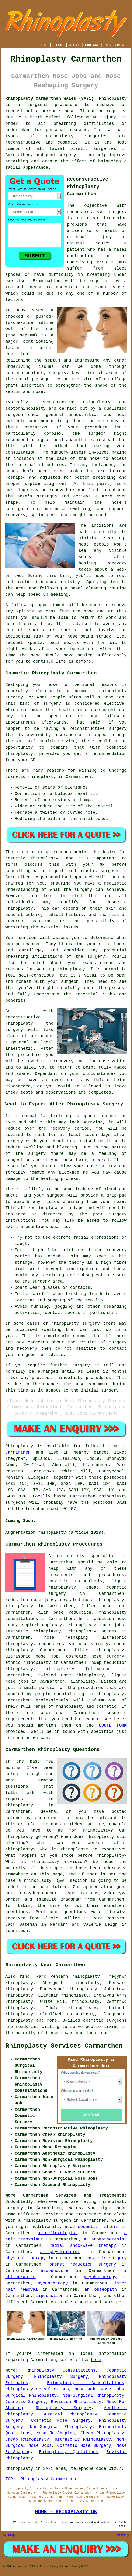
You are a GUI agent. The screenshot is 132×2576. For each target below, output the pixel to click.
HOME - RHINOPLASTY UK (66, 2511)
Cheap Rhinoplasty (102, 2433)
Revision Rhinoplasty (76, 2401)
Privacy (123, 2535)
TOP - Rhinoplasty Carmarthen (40, 2479)
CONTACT (92, 45)
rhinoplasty (60, 136)
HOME (44, 45)
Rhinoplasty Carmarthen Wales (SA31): (50, 98)
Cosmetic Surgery (25, 2401)
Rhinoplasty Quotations (68, 2452)
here (96, 2360)
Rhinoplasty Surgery (61, 2376)
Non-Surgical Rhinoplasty (93, 2395)
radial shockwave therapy (82, 2245)
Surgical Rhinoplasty (31, 2395)
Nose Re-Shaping (55, 2433)
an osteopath (100, 2289)
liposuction (49, 2295)
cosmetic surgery (106, 2258)
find (25, 1976)
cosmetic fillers (98, 2226)
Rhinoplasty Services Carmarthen (63, 2046)
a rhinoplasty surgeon (44, 2220)
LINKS (58, 45)
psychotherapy (100, 2277)
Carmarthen (18, 1452)
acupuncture (55, 2270)
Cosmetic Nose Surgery (61, 2420)
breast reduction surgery (82, 2264)
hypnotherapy (53, 2283)
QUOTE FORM (113, 1725)
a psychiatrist (60, 2252)
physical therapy (25, 2258)
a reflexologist (58, 2233)
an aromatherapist (105, 2239)
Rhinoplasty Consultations (61, 2370)
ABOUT (74, 45)
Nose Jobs (112, 2389)
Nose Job (85, 2389)
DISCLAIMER (114, 45)
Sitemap (9, 2535)
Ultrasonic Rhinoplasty (83, 2439)
